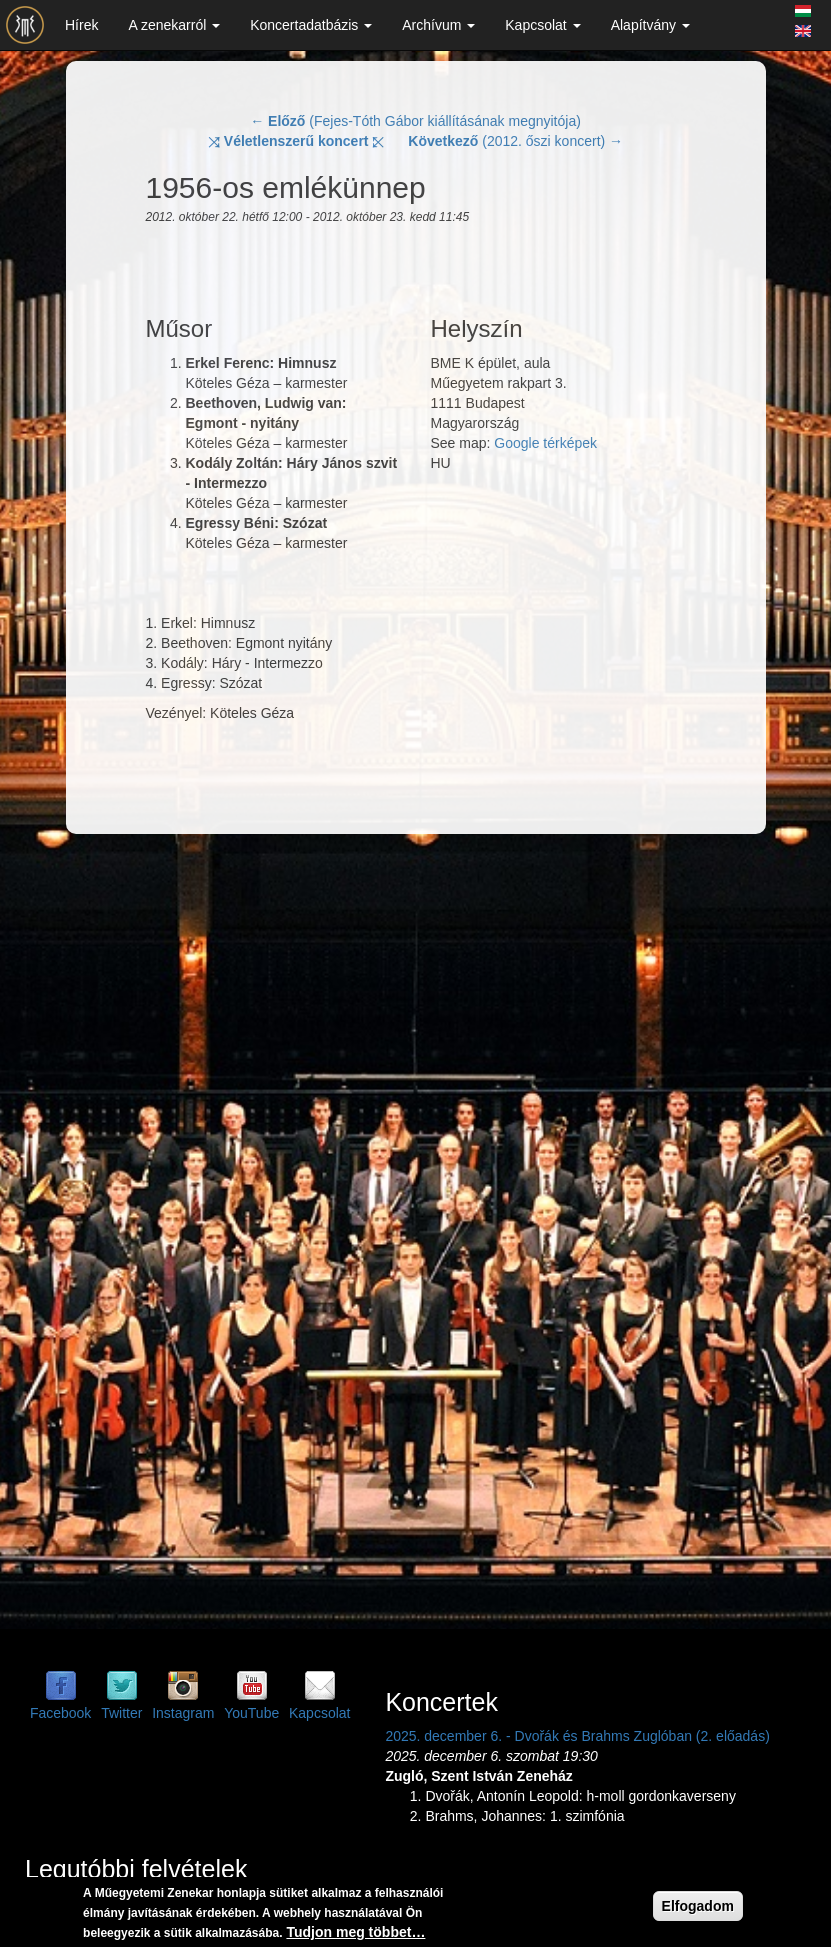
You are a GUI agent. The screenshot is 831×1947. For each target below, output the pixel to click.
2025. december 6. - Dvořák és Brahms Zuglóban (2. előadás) (577, 1736)
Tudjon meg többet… (355, 1932)
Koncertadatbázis (311, 25)
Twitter (121, 1713)
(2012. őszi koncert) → (515, 141)
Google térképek (545, 443)
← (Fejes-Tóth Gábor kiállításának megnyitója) (415, 121)
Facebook (60, 1713)
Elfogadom (698, 1906)
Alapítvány (650, 25)
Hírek (81, 25)
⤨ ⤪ (296, 141)
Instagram (183, 1713)
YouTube (251, 1713)
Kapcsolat (542, 25)
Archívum (438, 25)
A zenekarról (174, 25)
